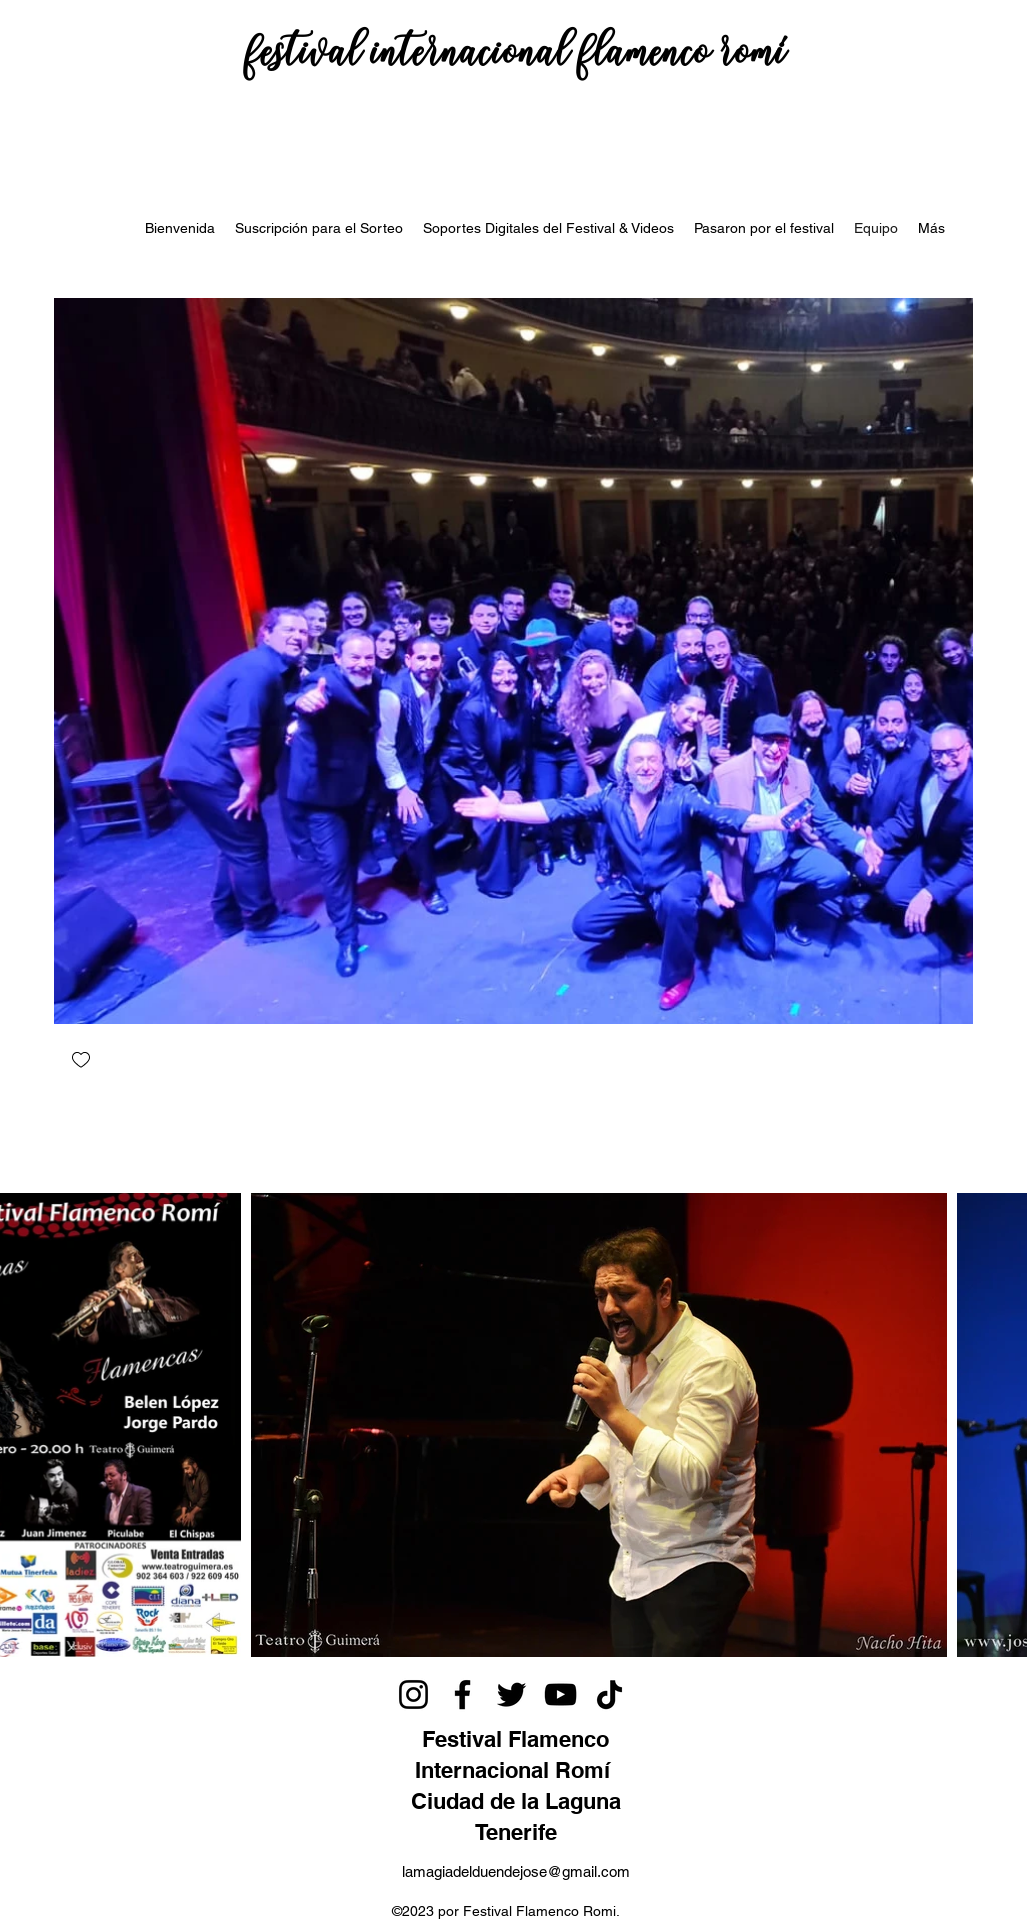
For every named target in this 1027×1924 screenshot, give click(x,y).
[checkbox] (81, 1061)
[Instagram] (413, 1694)
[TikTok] (609, 1694)
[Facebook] (462, 1694)
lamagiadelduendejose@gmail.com (516, 1871)
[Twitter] (511, 1694)
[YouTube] (560, 1694)
